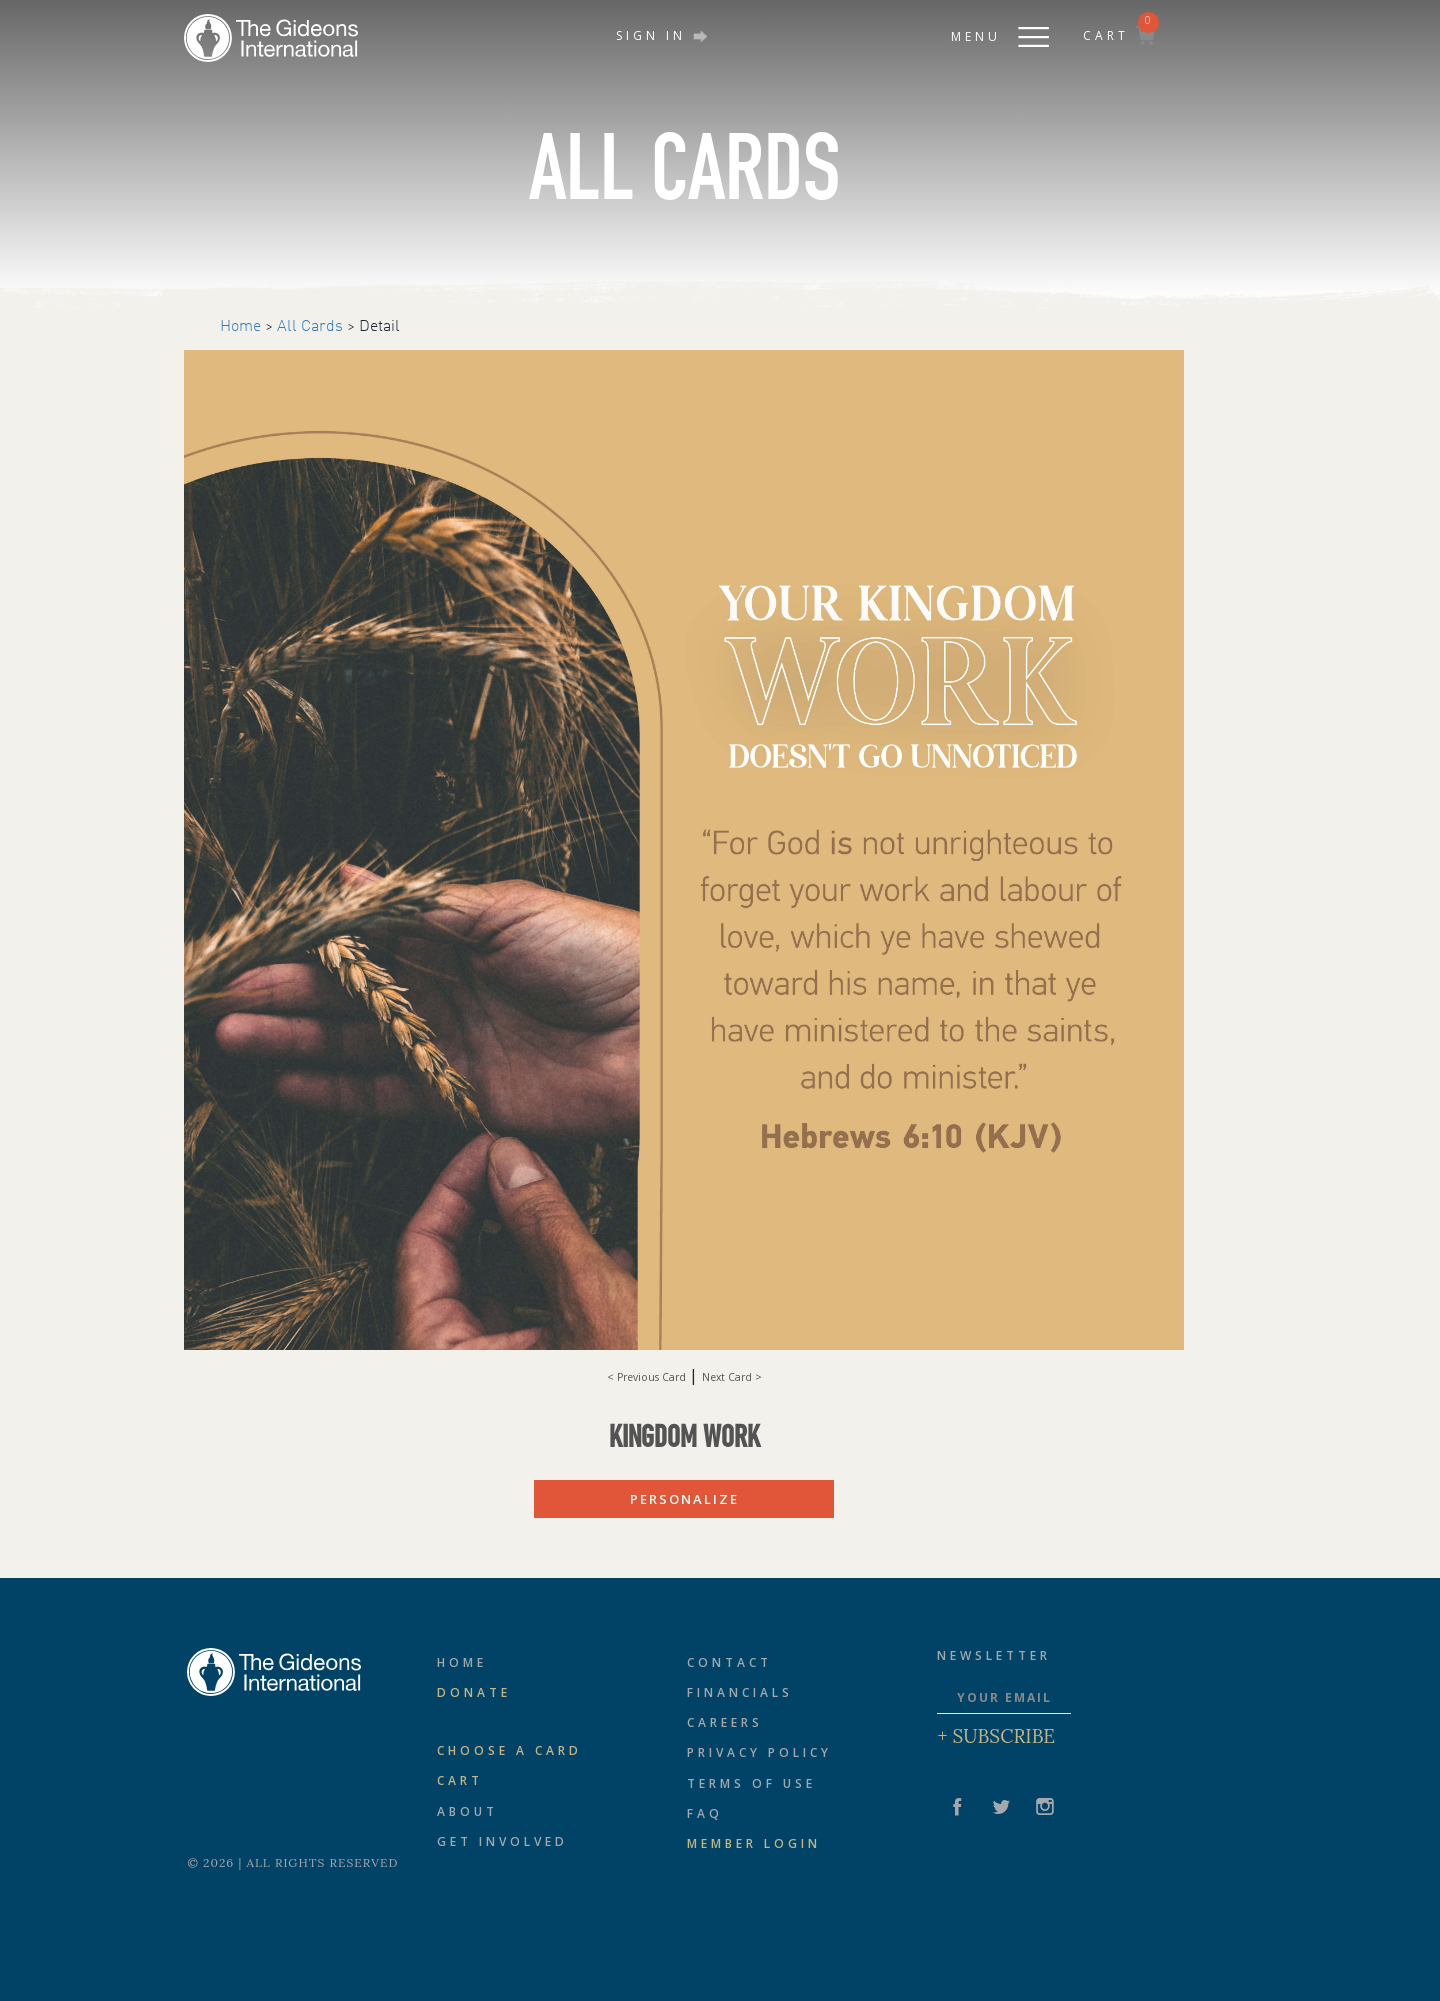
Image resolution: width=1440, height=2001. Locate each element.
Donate (474, 1692)
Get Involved (502, 1841)
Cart (460, 1780)
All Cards (310, 327)
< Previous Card (648, 1377)
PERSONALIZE (684, 1499)
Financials (740, 1692)
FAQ (705, 1813)
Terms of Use (751, 1783)
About (467, 1811)
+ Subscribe (996, 1736)
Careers (725, 1722)
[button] (980, 31)
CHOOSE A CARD (509, 1750)
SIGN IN (662, 35)
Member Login (754, 1843)
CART (1119, 35)
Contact (729, 1662)
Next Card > (732, 1377)
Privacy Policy (759, 1752)
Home (240, 327)
